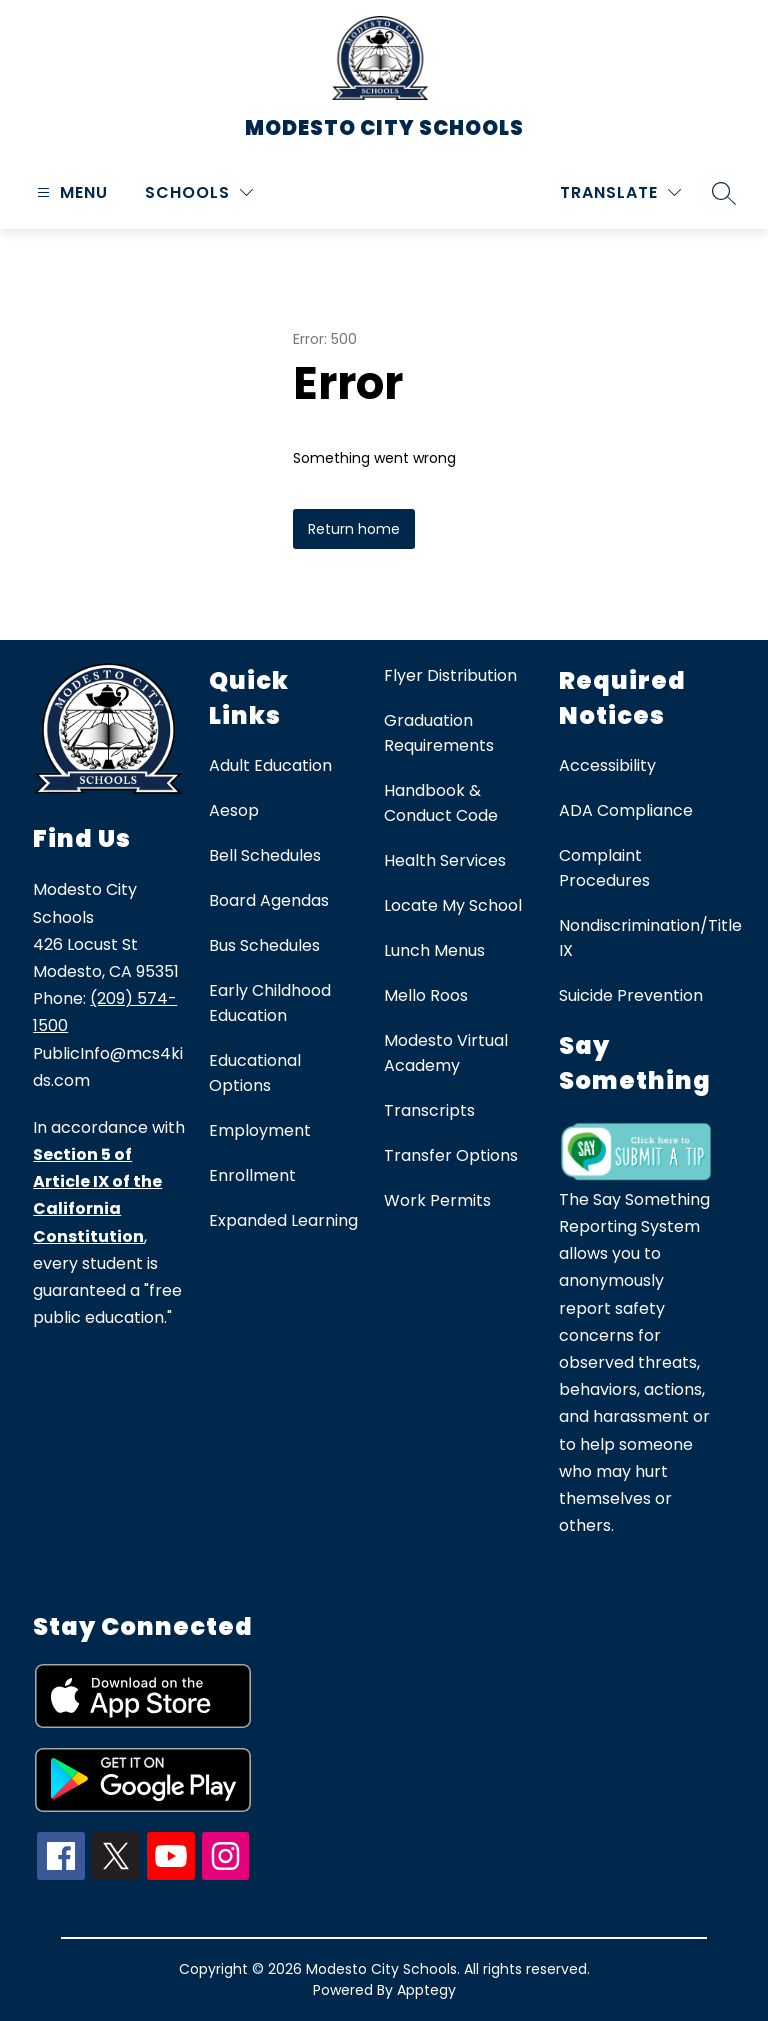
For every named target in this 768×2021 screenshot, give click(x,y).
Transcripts (429, 1110)
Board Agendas (269, 900)
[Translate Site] (620, 192)
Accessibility (607, 765)
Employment (260, 1130)
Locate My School (453, 905)
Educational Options (255, 1073)
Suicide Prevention (631, 995)
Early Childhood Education (270, 1003)
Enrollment (252, 1175)
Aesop (234, 810)
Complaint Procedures (604, 868)
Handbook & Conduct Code (441, 803)
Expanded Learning (283, 1220)
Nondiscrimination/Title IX (650, 938)
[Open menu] (70, 192)
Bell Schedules (265, 855)
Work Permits (437, 1200)
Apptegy (426, 1990)
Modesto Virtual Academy (446, 1053)
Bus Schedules (264, 945)
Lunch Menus (434, 950)
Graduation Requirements (439, 733)
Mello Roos (426, 995)
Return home (354, 529)
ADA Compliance (626, 810)
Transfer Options (451, 1155)
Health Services (445, 860)
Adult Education (270, 765)
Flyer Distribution (450, 675)
